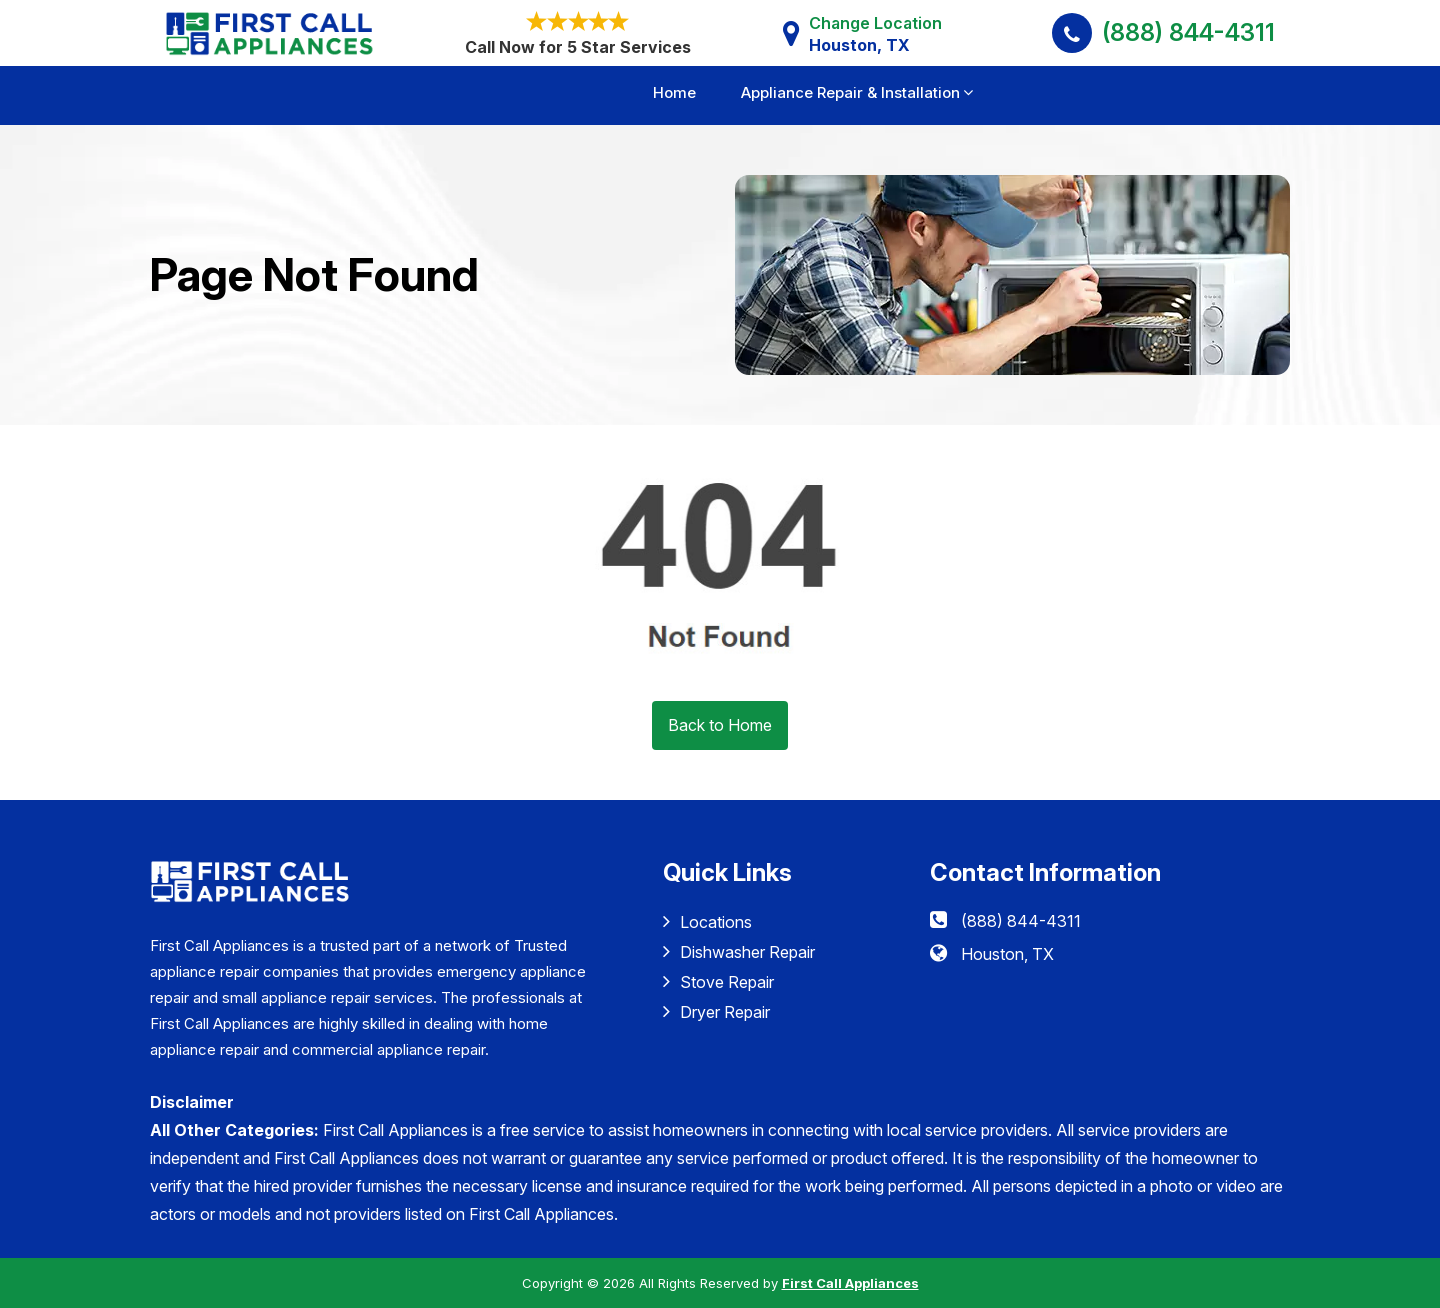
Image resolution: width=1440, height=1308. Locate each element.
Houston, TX (1007, 954)
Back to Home (720, 725)
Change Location (875, 34)
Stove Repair (718, 981)
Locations (707, 921)
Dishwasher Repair (739, 951)
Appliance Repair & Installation (850, 92)
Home (674, 92)
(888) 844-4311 (1188, 32)
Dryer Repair (716, 1011)
